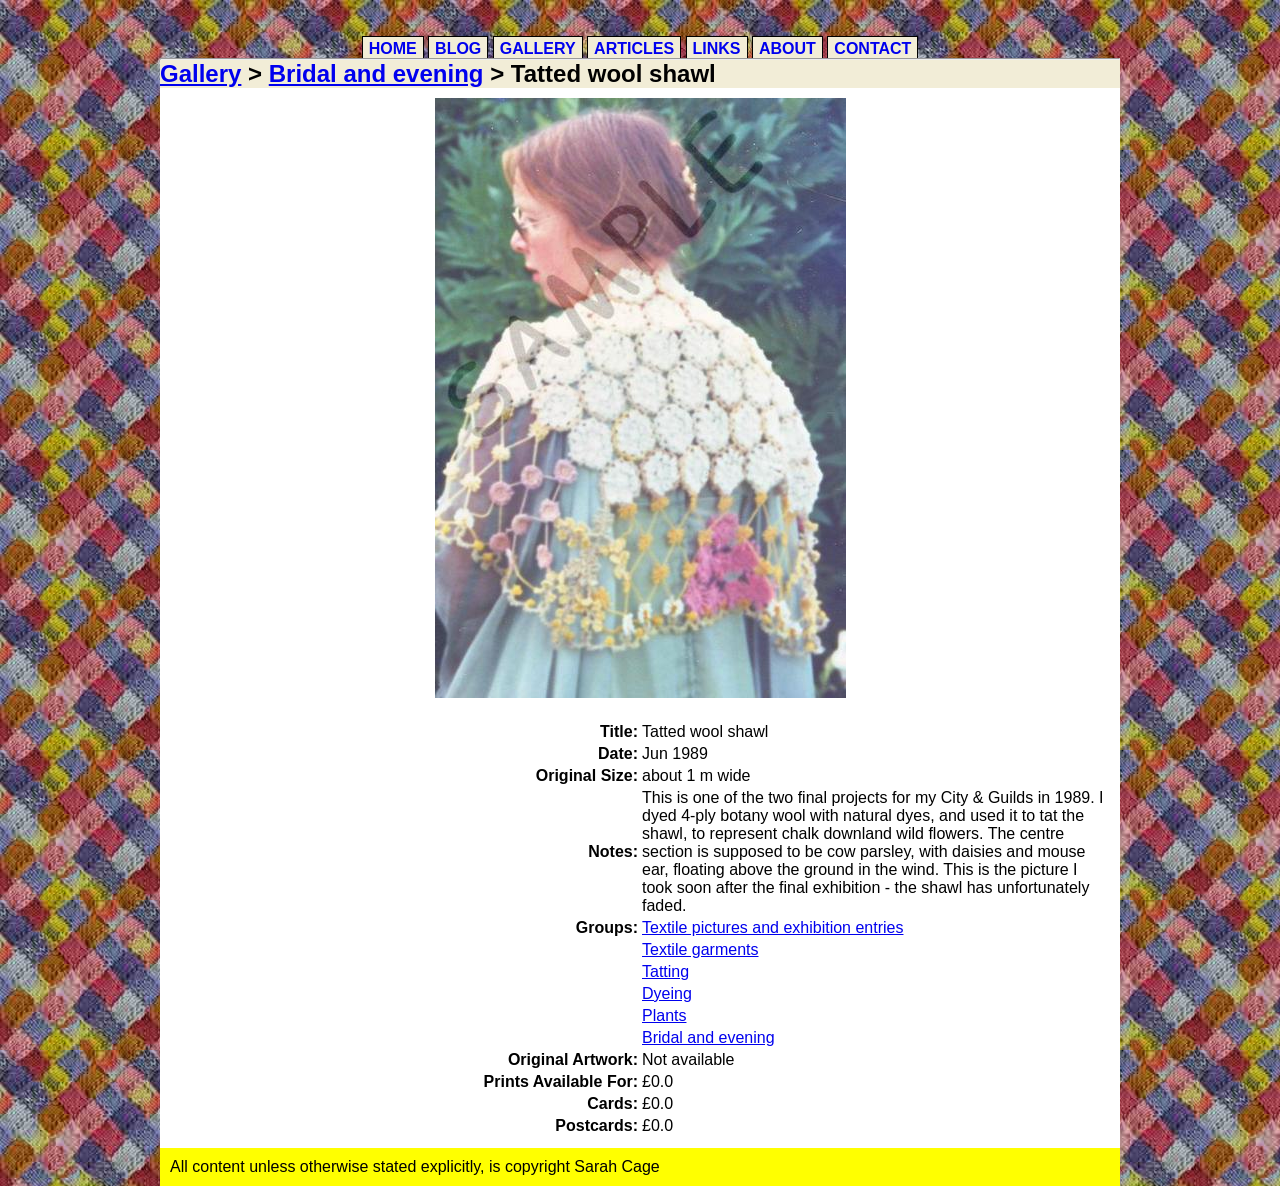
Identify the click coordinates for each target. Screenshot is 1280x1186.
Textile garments (700, 949)
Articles (634, 48)
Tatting (665, 971)
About (787, 48)
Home (393, 48)
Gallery (538, 48)
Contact (872, 48)
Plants (664, 1015)
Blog (458, 48)
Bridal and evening (376, 73)
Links (717, 48)
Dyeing (667, 993)
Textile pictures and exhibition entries (772, 927)
